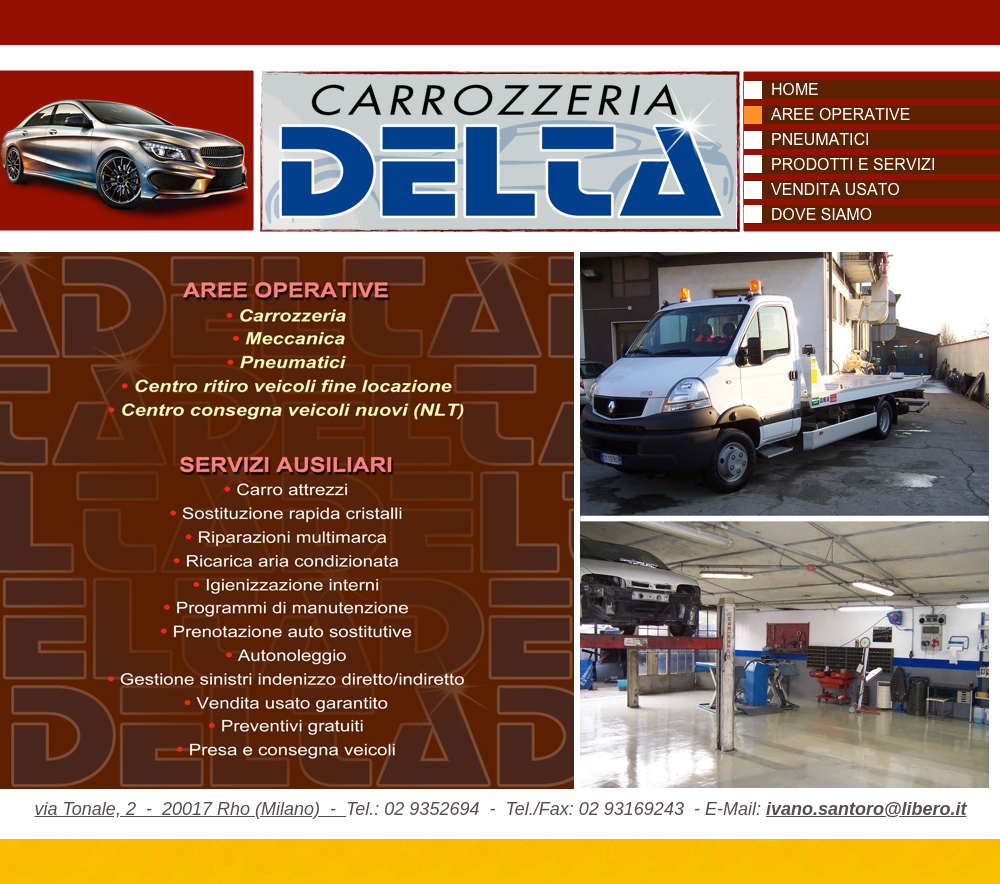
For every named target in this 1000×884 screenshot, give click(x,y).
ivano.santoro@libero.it (866, 809)
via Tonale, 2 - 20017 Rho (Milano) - (190, 809)
